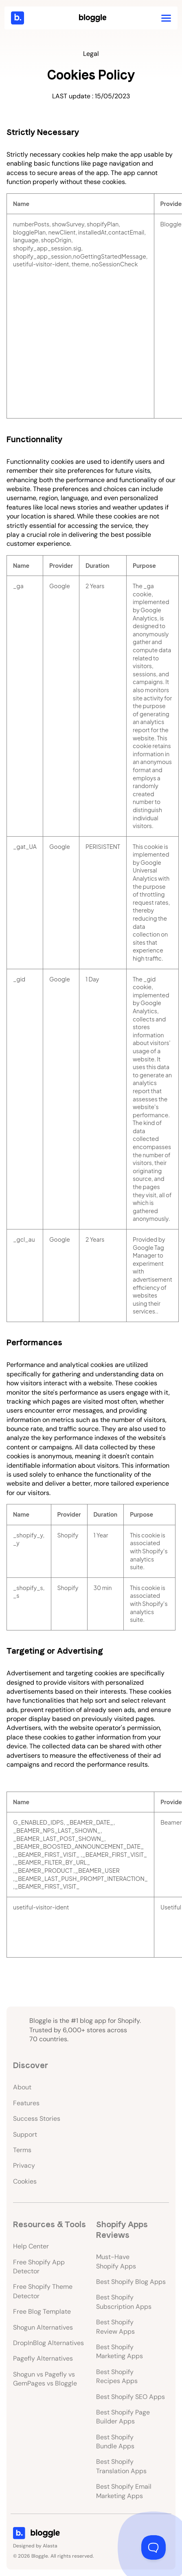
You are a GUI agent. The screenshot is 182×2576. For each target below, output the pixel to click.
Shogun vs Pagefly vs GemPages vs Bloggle (45, 2379)
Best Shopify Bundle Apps (115, 2441)
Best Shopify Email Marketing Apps (123, 2491)
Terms (22, 2150)
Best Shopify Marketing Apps (119, 2351)
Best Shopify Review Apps (115, 2326)
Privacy (24, 2165)
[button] (166, 18)
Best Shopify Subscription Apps (123, 2301)
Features (26, 2103)
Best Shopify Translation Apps (121, 2466)
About (22, 2087)
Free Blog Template (42, 2311)
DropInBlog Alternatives (48, 2343)
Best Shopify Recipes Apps (117, 2376)
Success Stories (36, 2118)
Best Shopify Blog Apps (131, 2281)
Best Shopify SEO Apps (130, 2396)
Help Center (31, 2246)
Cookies (25, 2181)
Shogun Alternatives (43, 2327)
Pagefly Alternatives (43, 2358)
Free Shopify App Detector (39, 2266)
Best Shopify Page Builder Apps (123, 2416)
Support (25, 2134)
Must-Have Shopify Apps (116, 2261)
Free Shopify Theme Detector (42, 2291)
